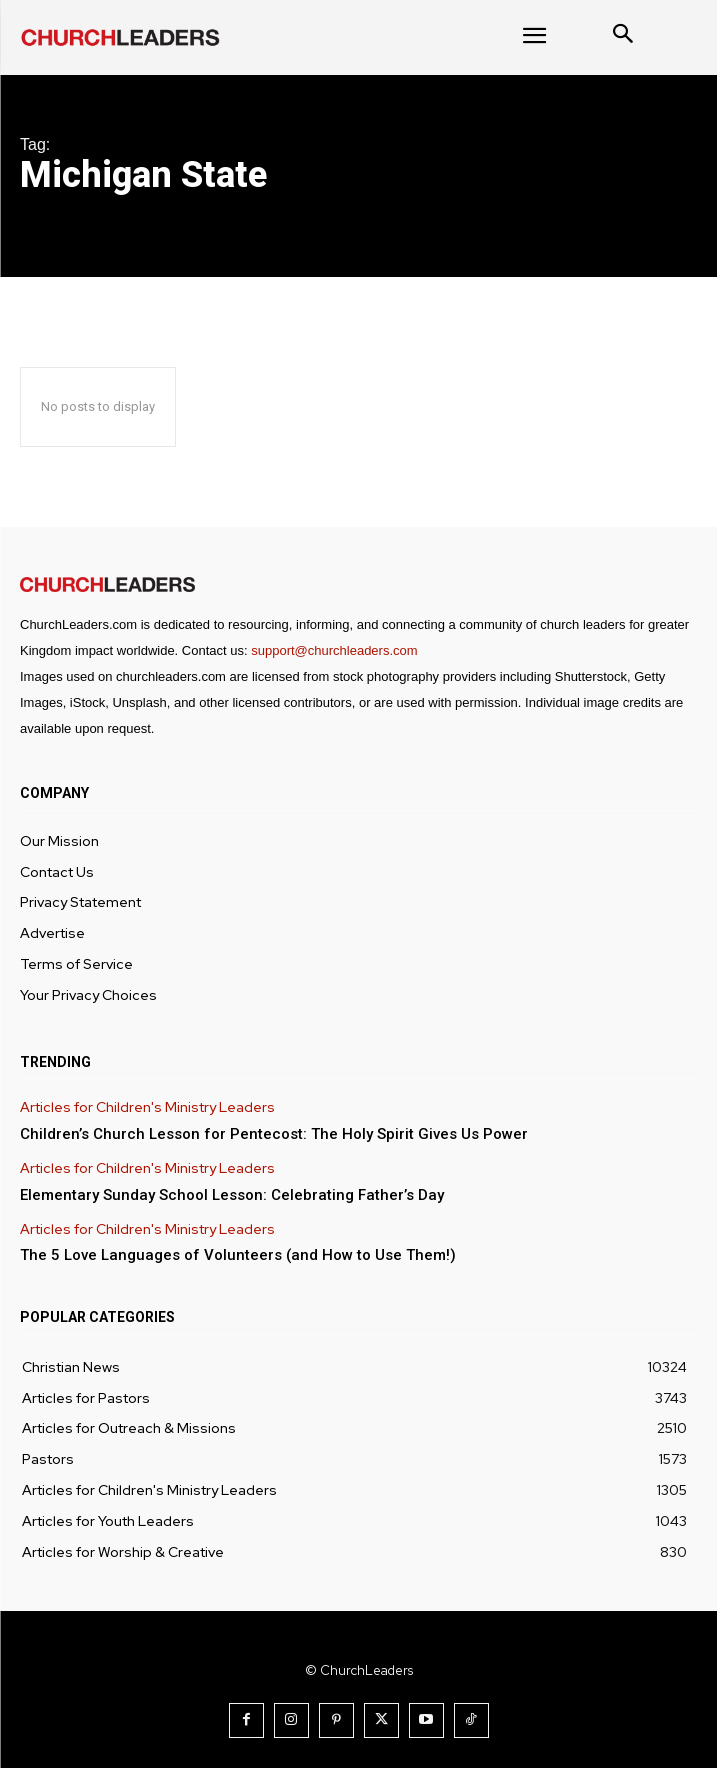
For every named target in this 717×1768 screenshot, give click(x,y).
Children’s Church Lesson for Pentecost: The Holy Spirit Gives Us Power (274, 1134)
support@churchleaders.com (334, 650)
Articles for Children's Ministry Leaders (147, 1107)
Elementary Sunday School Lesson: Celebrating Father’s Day (232, 1195)
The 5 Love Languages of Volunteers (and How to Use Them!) (238, 1255)
